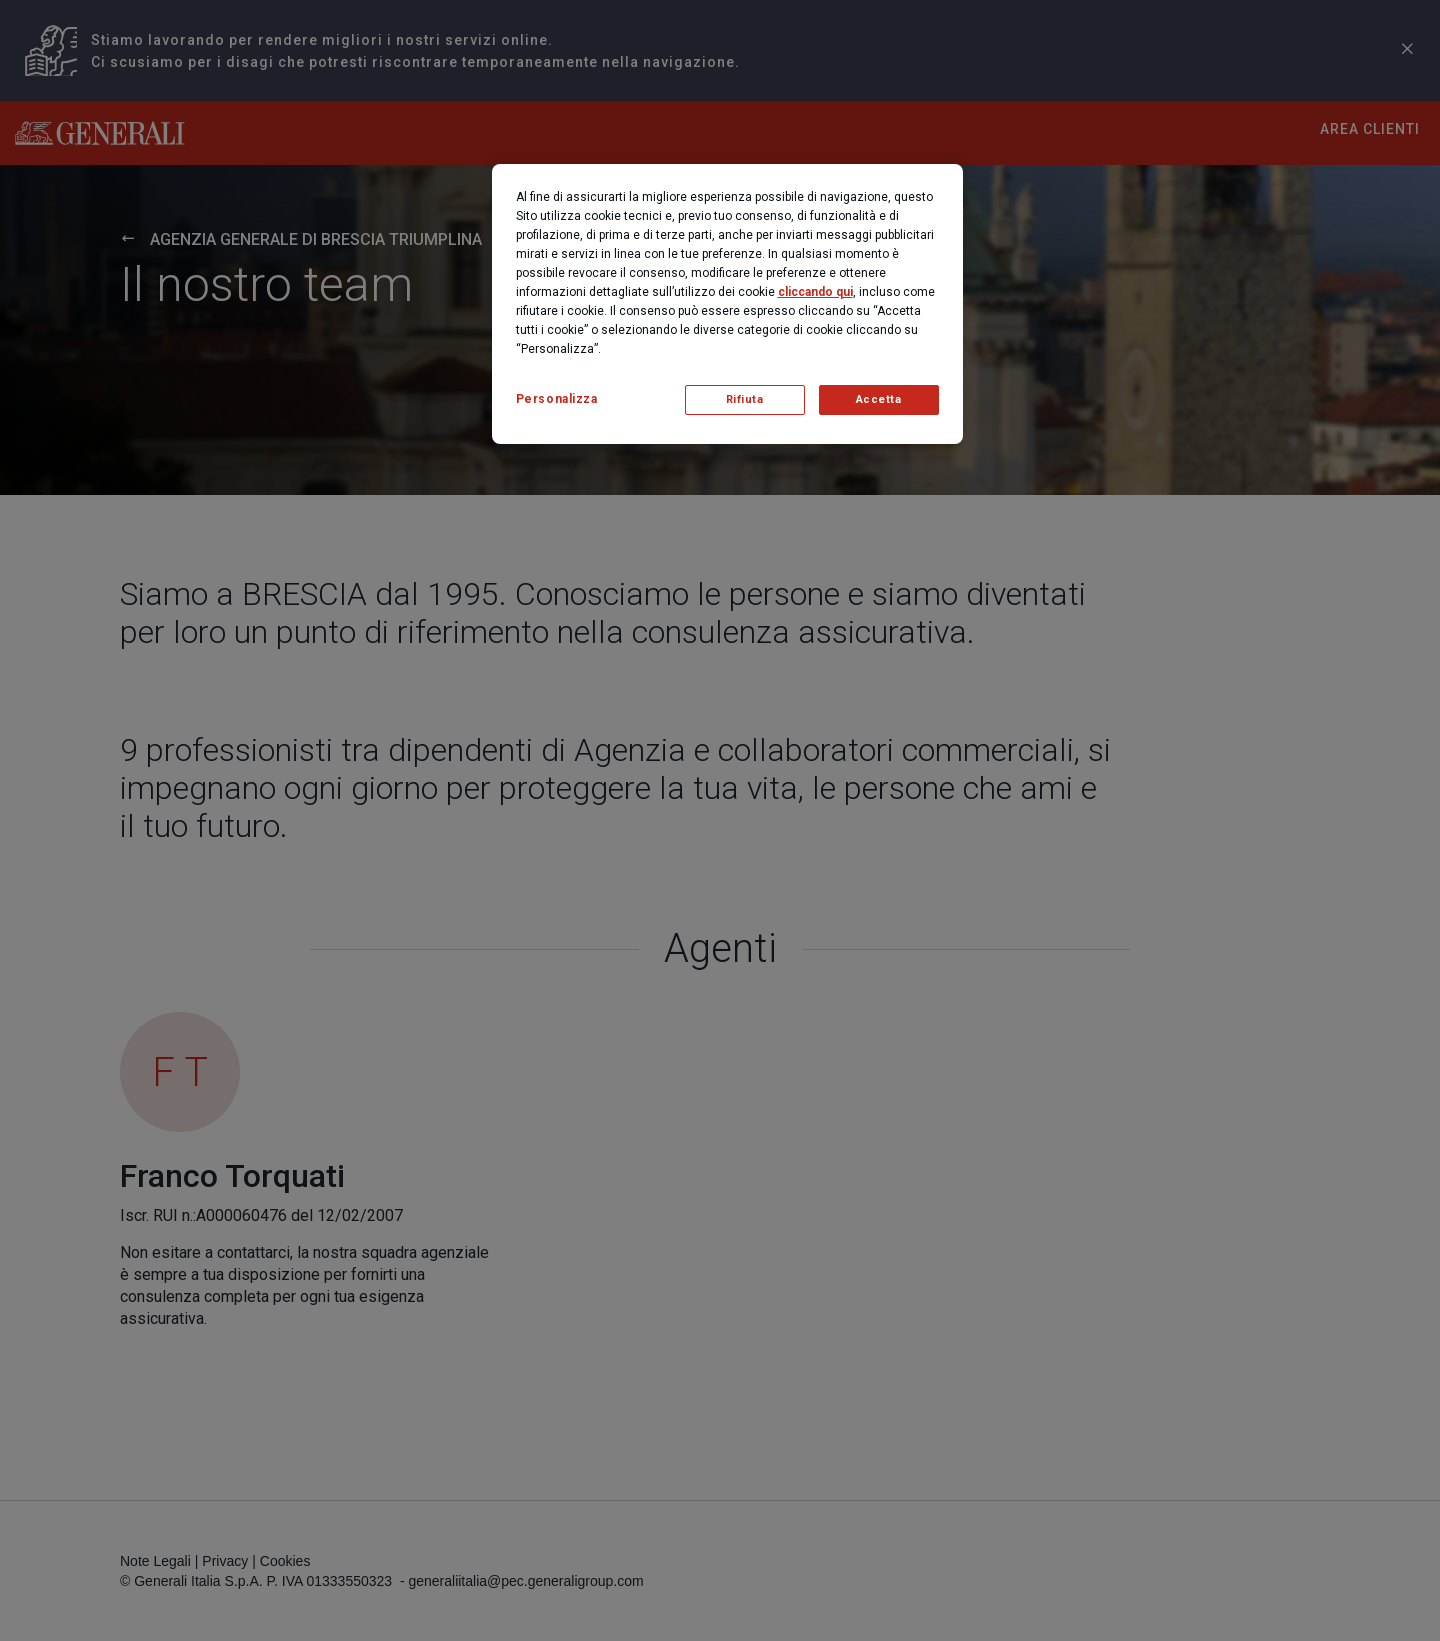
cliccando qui (815, 292)
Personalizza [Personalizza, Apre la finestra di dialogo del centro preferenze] (557, 399)
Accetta (879, 399)
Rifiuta (745, 399)
